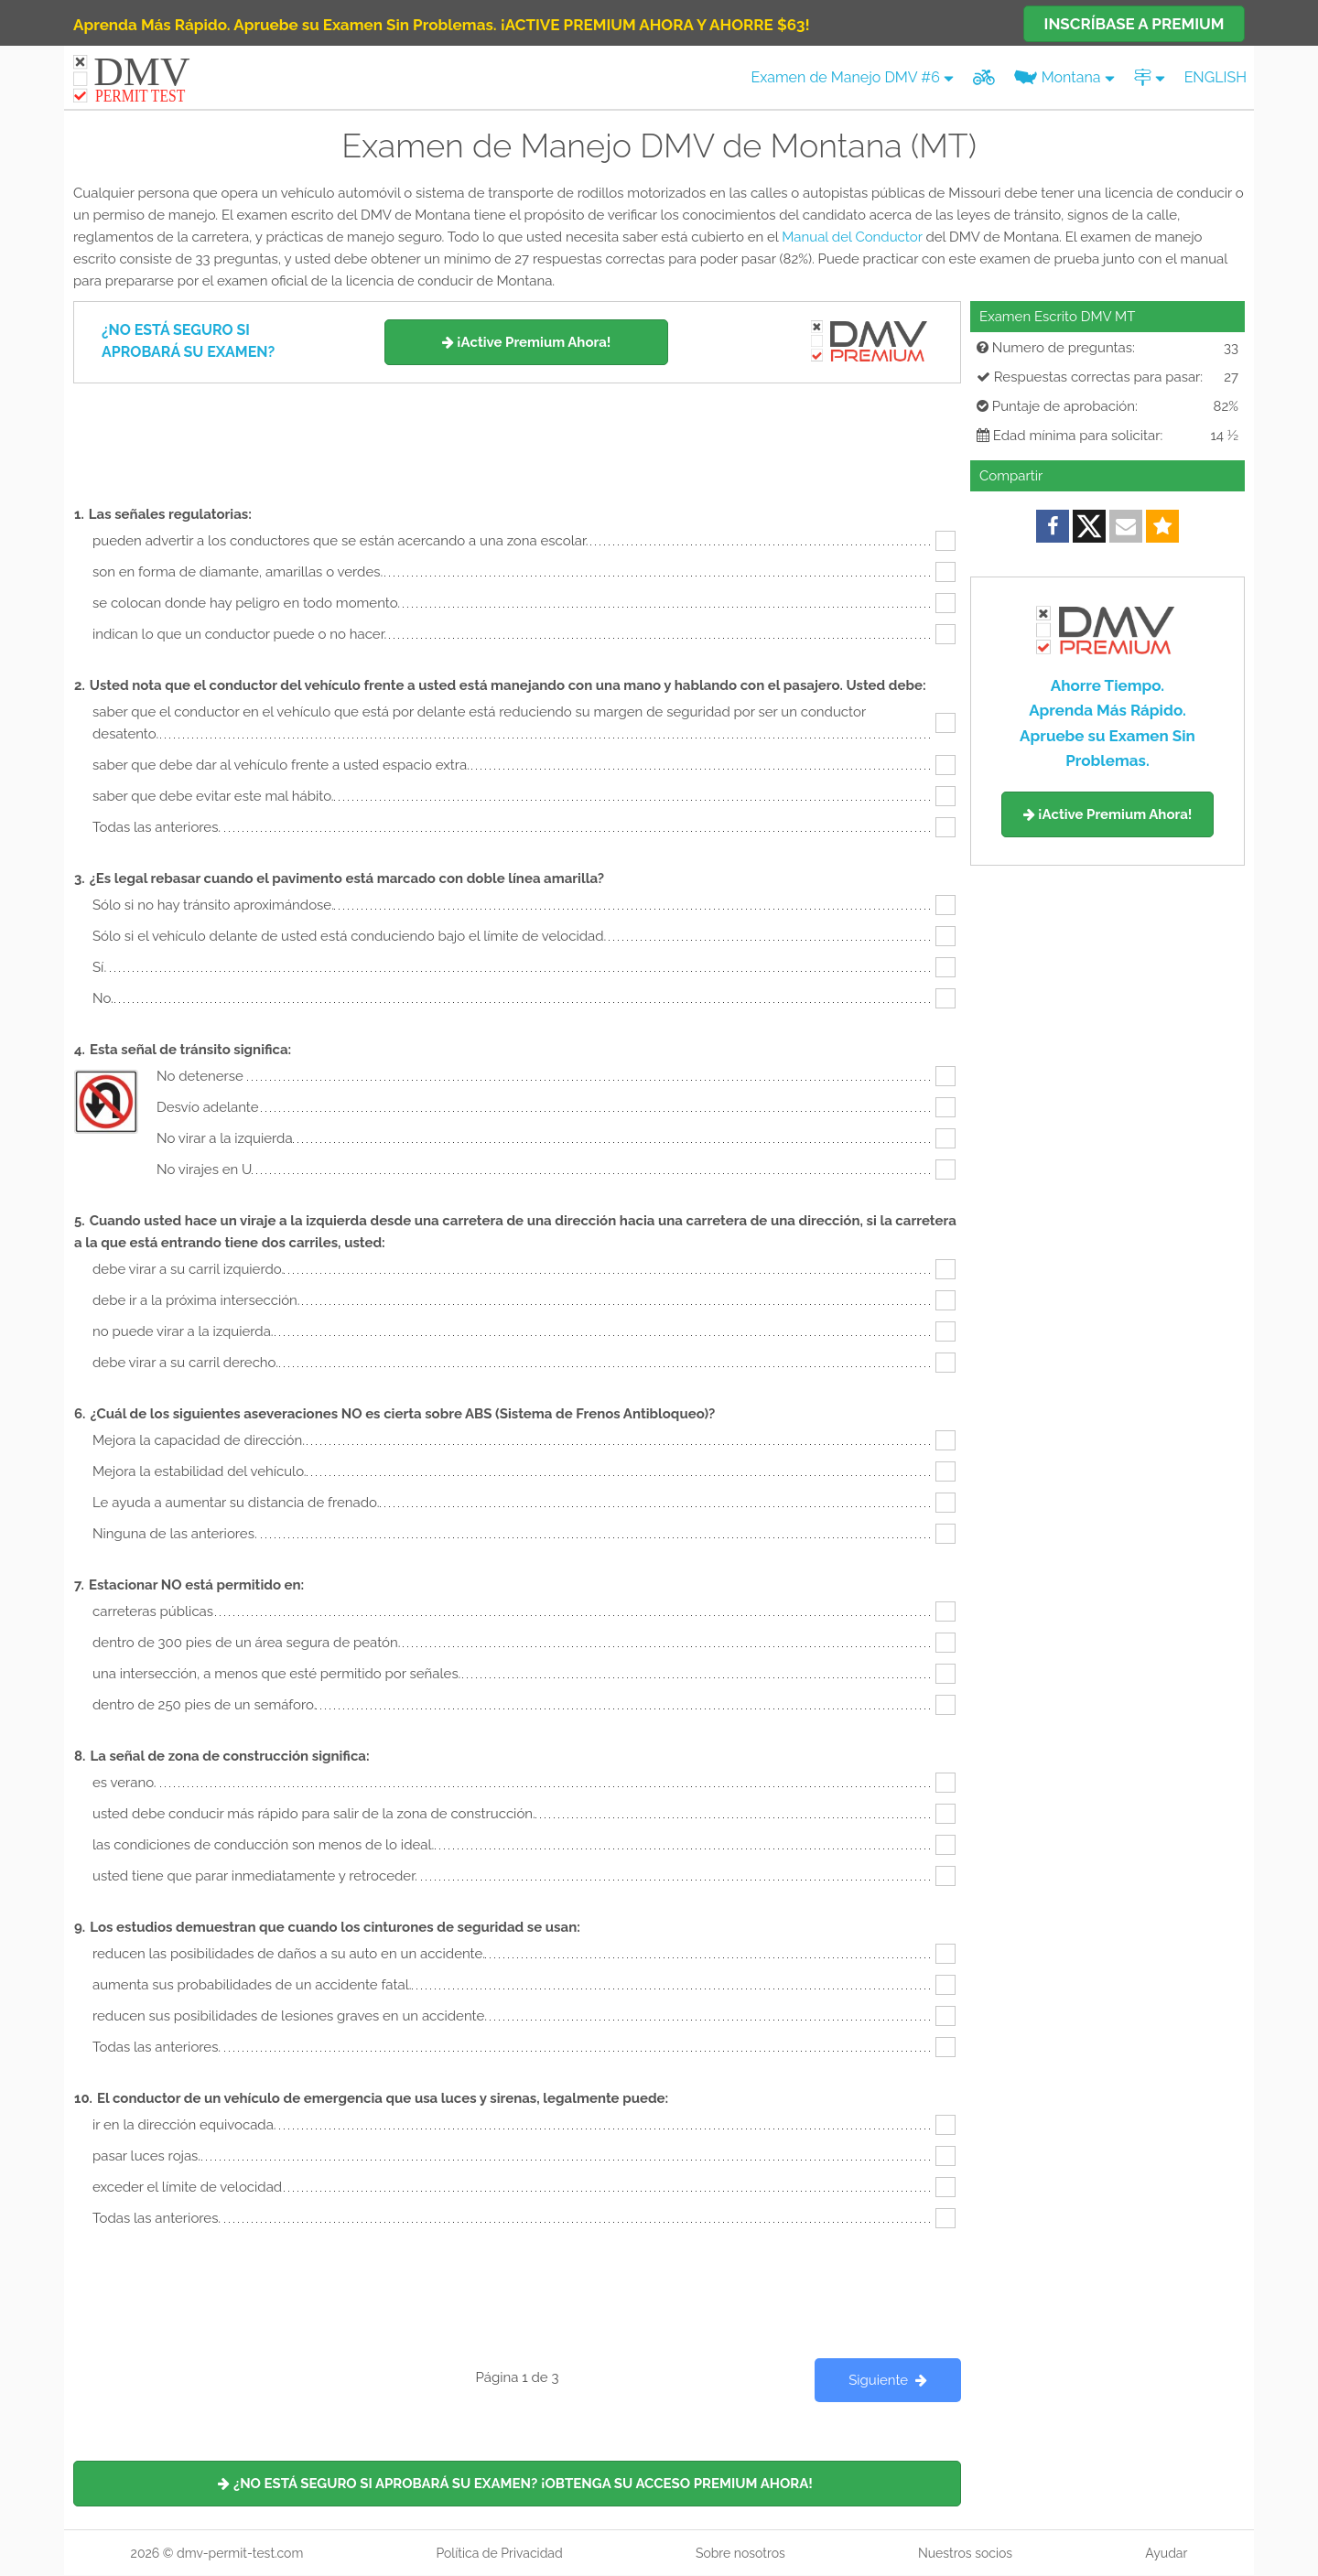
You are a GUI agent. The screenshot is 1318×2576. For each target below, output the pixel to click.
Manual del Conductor (852, 237)
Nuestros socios (965, 2553)
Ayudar (1166, 2553)
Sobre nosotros (740, 2553)
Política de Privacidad (499, 2553)
